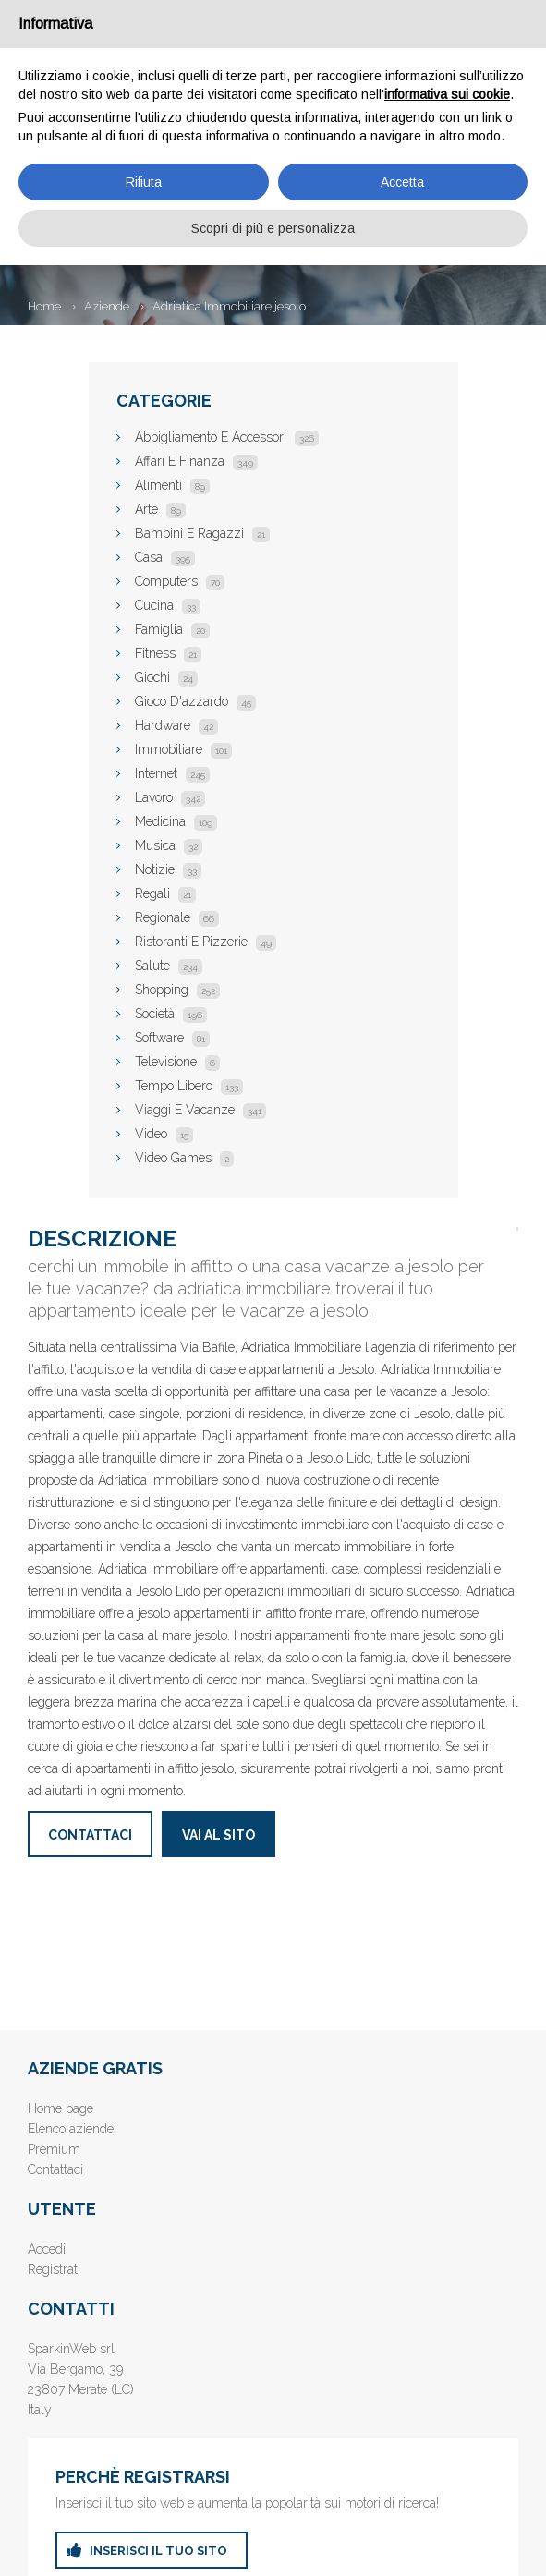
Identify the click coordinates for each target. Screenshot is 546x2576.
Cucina (167, 605)
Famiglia (172, 629)
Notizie (168, 869)
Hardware (176, 725)
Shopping (177, 989)
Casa (165, 557)
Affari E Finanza (196, 461)
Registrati (54, 2269)
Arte (160, 509)
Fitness (168, 653)
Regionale (177, 917)
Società (171, 1013)
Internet (172, 773)
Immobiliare (183, 749)
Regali (165, 893)
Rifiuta (144, 182)
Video (164, 1133)
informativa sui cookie (447, 94)
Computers (179, 581)
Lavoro (170, 797)
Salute (168, 965)
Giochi (166, 677)
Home (44, 306)
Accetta (402, 182)
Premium (54, 2149)
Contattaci (90, 1835)
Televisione (177, 1061)
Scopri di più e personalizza (273, 228)
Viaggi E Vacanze (200, 1109)
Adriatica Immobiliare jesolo (229, 306)
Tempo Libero (189, 1085)
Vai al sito (218, 1835)
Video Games (184, 1157)
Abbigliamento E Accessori (227, 437)
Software (172, 1037)
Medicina (176, 821)
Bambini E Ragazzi (202, 533)
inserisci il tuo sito (158, 2551)
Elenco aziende (71, 2128)
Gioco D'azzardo (195, 701)
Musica (168, 845)
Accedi (47, 2249)
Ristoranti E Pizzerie (205, 941)
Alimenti (172, 485)
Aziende (106, 306)
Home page (60, 2108)
